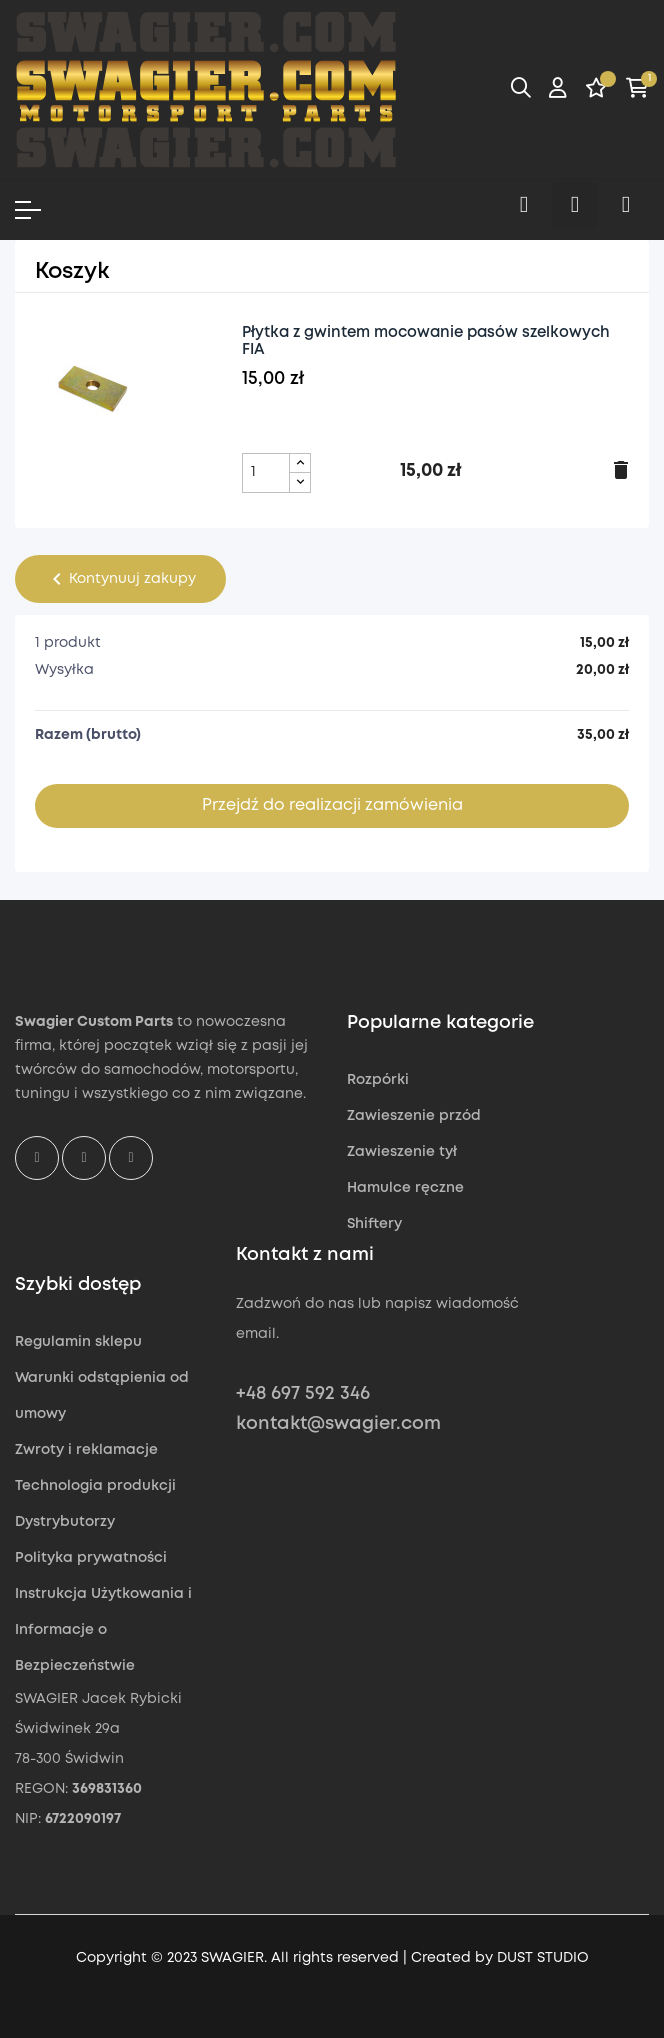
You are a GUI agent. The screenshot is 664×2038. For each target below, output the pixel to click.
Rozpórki (378, 1080)
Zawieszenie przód (414, 1116)
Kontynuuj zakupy (120, 579)
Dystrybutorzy (65, 1522)
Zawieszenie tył (402, 1152)
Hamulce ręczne (405, 1188)
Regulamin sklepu (78, 1342)
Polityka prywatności (91, 1558)
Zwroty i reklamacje (86, 1450)
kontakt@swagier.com (338, 1424)
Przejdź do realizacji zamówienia (332, 805)
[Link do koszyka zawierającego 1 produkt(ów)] (637, 91)
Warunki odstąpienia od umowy (102, 1396)
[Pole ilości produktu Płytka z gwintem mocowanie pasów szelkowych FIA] (266, 473)
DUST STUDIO (543, 1958)
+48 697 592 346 (303, 1394)
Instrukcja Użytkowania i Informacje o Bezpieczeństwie (103, 1630)
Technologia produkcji (95, 1486)
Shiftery (374, 1224)
